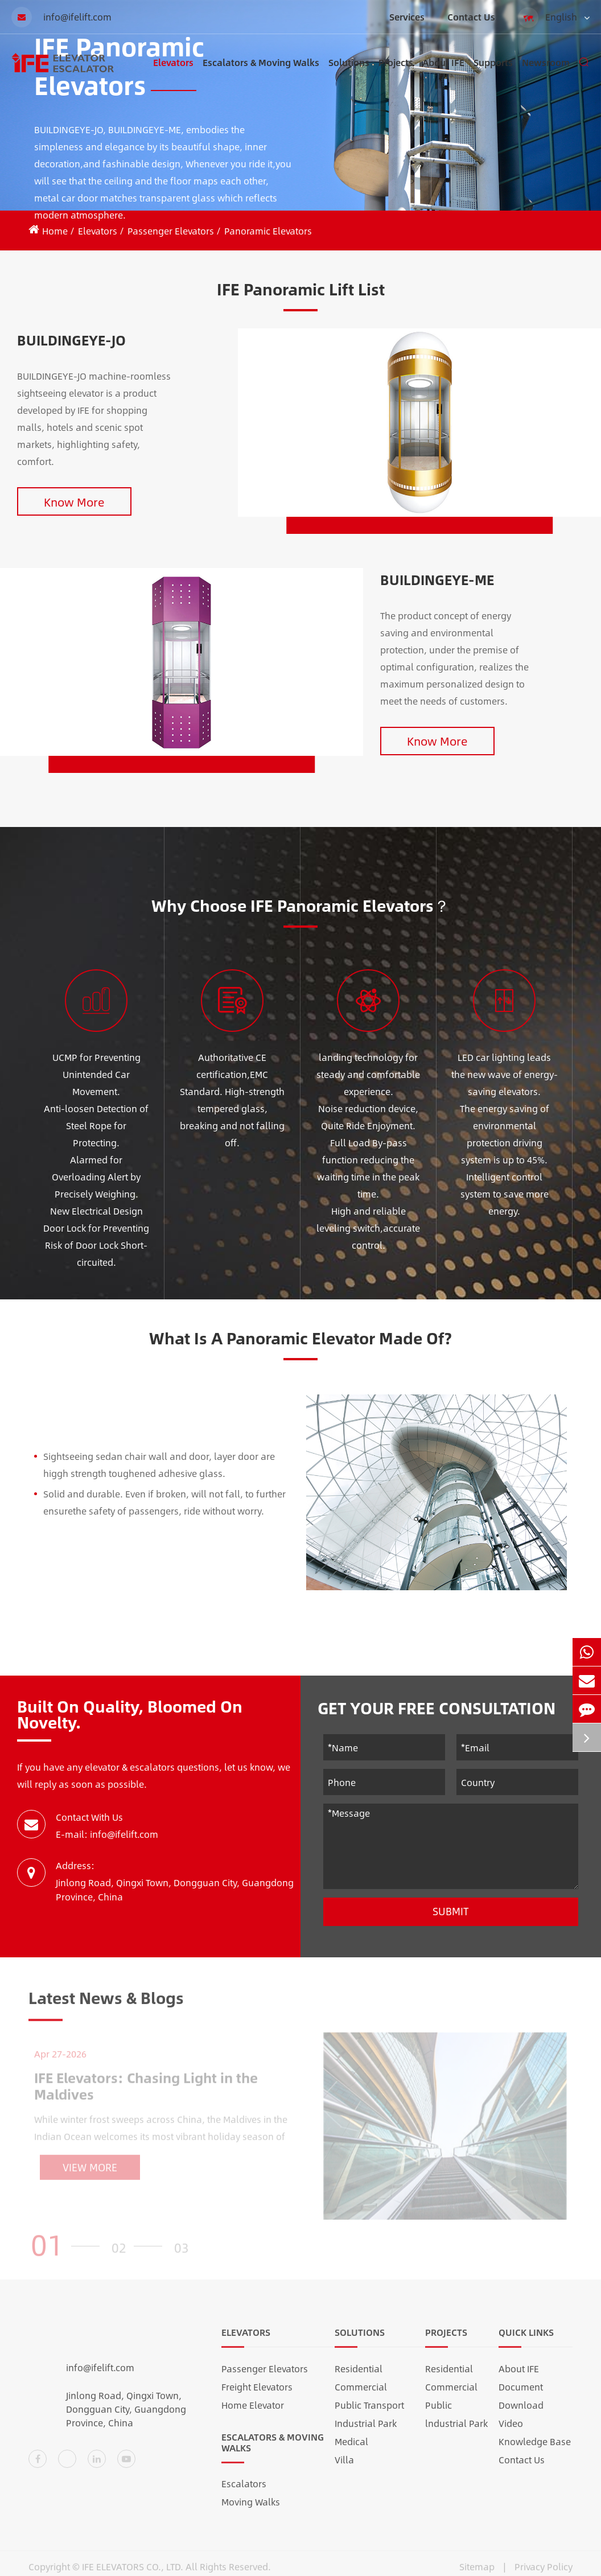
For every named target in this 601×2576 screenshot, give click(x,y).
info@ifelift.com (61, 17)
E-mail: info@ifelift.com (107, 1834)
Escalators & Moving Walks (261, 73)
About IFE (443, 73)
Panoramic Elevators (268, 231)
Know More (74, 502)
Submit (451, 1911)
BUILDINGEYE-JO (71, 340)
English (554, 17)
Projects (395, 73)
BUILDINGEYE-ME (437, 579)
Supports (493, 73)
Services (407, 17)
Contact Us (471, 17)
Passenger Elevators (170, 231)
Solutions (348, 73)
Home (55, 231)
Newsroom (546, 73)
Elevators (173, 73)
